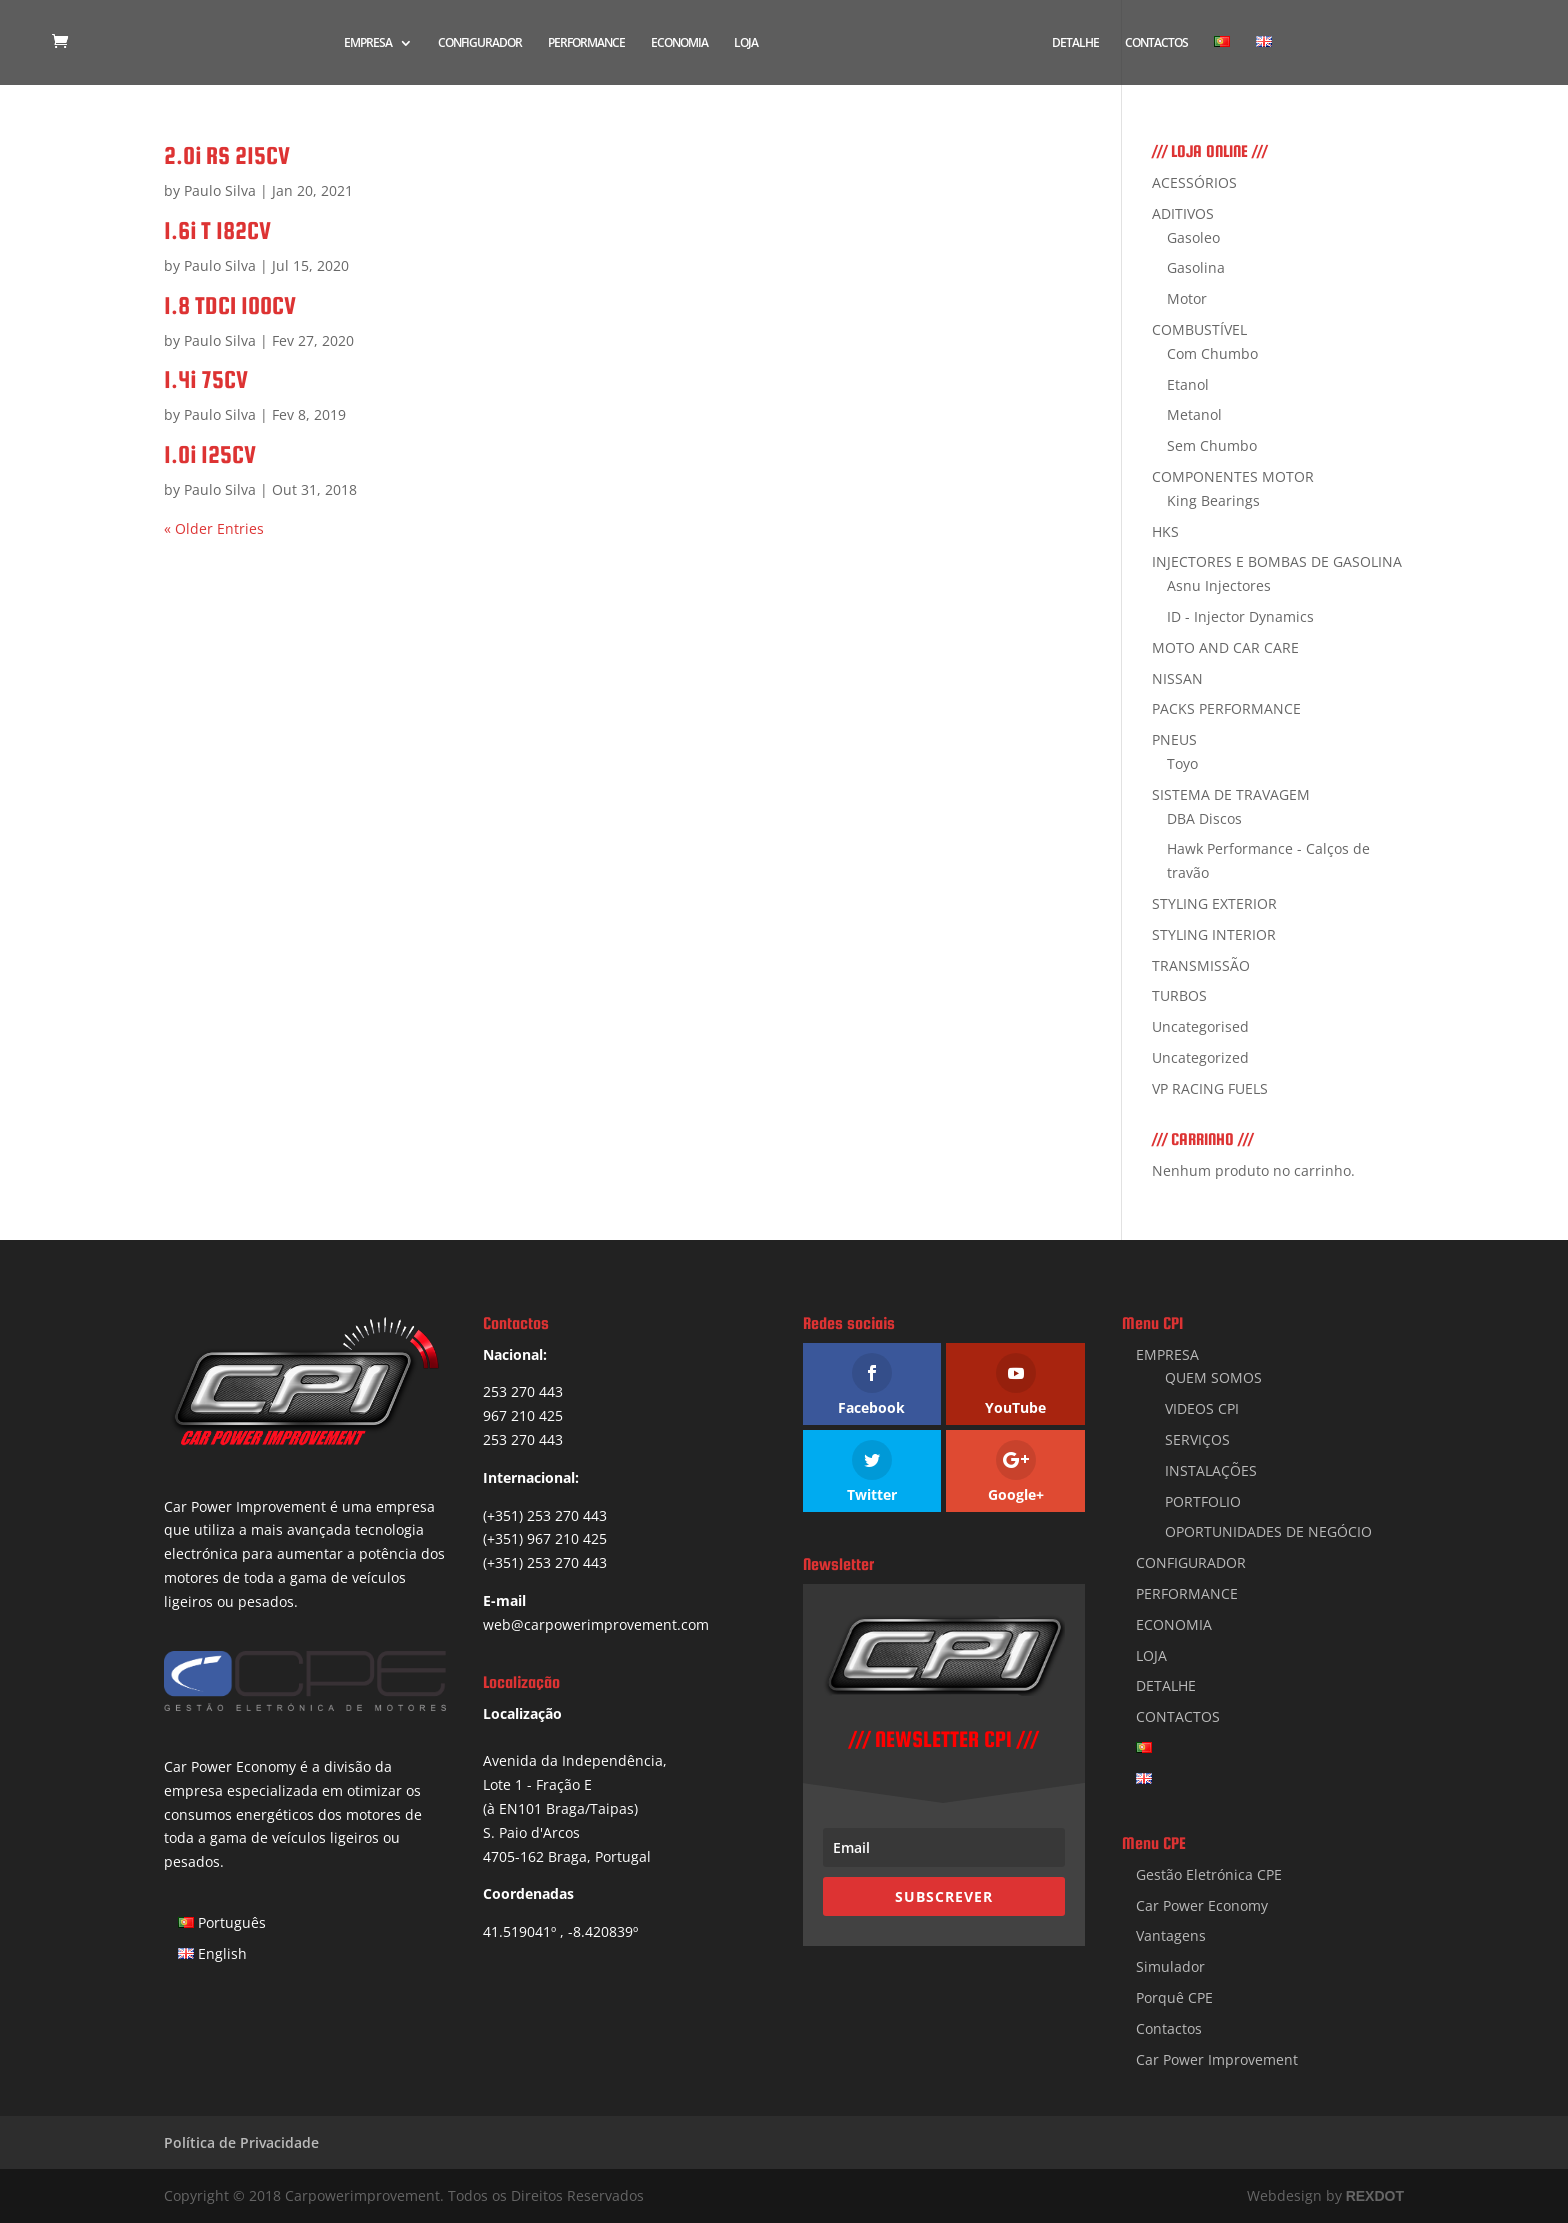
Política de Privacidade (241, 2142)
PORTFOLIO (1203, 1501)
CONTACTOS (1156, 43)
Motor (1187, 298)
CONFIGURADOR (480, 43)
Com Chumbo (1212, 353)
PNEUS (1174, 739)
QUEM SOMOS (1213, 1377)
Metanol (1194, 414)
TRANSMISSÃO (1201, 965)
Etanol (1188, 384)
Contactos (1169, 2028)
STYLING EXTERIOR (1214, 903)
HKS (1165, 531)
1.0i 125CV (210, 454)
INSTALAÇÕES (1211, 1470)
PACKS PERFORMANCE (1226, 708)
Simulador (1170, 1966)
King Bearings (1213, 500)
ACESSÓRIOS (1194, 182)
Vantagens (1171, 1935)
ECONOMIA (679, 43)
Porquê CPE (1174, 1997)
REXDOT (1375, 2196)
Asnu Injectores (1219, 585)
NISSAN (1177, 678)
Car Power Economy (1202, 1905)
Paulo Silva (220, 190)
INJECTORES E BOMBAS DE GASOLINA (1277, 561)
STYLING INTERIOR (1214, 934)
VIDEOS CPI (1202, 1408)
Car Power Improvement (1217, 2059)
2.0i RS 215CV (227, 155)
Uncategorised (1200, 1026)
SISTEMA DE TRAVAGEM (1231, 794)
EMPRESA (368, 43)
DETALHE (1075, 43)
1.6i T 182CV (217, 230)
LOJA (746, 43)
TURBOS (1179, 995)
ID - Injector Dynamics (1240, 616)
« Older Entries (214, 528)
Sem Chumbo (1212, 445)
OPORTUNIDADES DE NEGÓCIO (1268, 1531)
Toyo (1182, 763)
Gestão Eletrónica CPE (1209, 1874)
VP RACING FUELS (1210, 1088)
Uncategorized (1200, 1057)
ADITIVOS (1183, 213)
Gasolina (1196, 267)
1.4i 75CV (206, 379)
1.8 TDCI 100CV (230, 305)
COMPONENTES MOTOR (1233, 476)
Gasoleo (1193, 237)
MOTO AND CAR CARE (1225, 647)
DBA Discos (1204, 818)
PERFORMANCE (586, 43)
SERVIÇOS (1197, 1439)
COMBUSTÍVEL (1199, 329)
